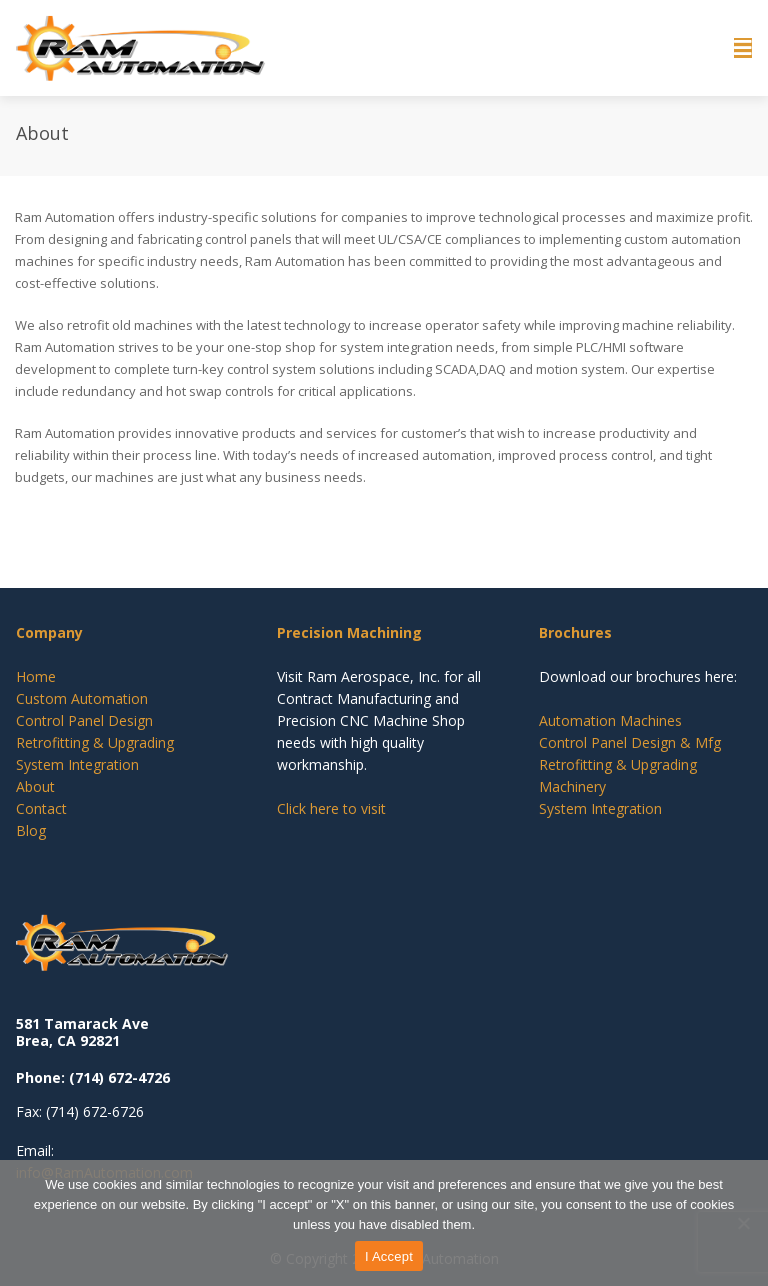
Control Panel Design (84, 720)
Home (36, 676)
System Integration (77, 764)
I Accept (389, 1256)
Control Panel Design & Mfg (630, 742)
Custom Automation (82, 698)
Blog (31, 830)
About (35, 786)
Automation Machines (610, 720)
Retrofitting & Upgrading (95, 742)
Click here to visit (331, 808)
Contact (41, 808)
